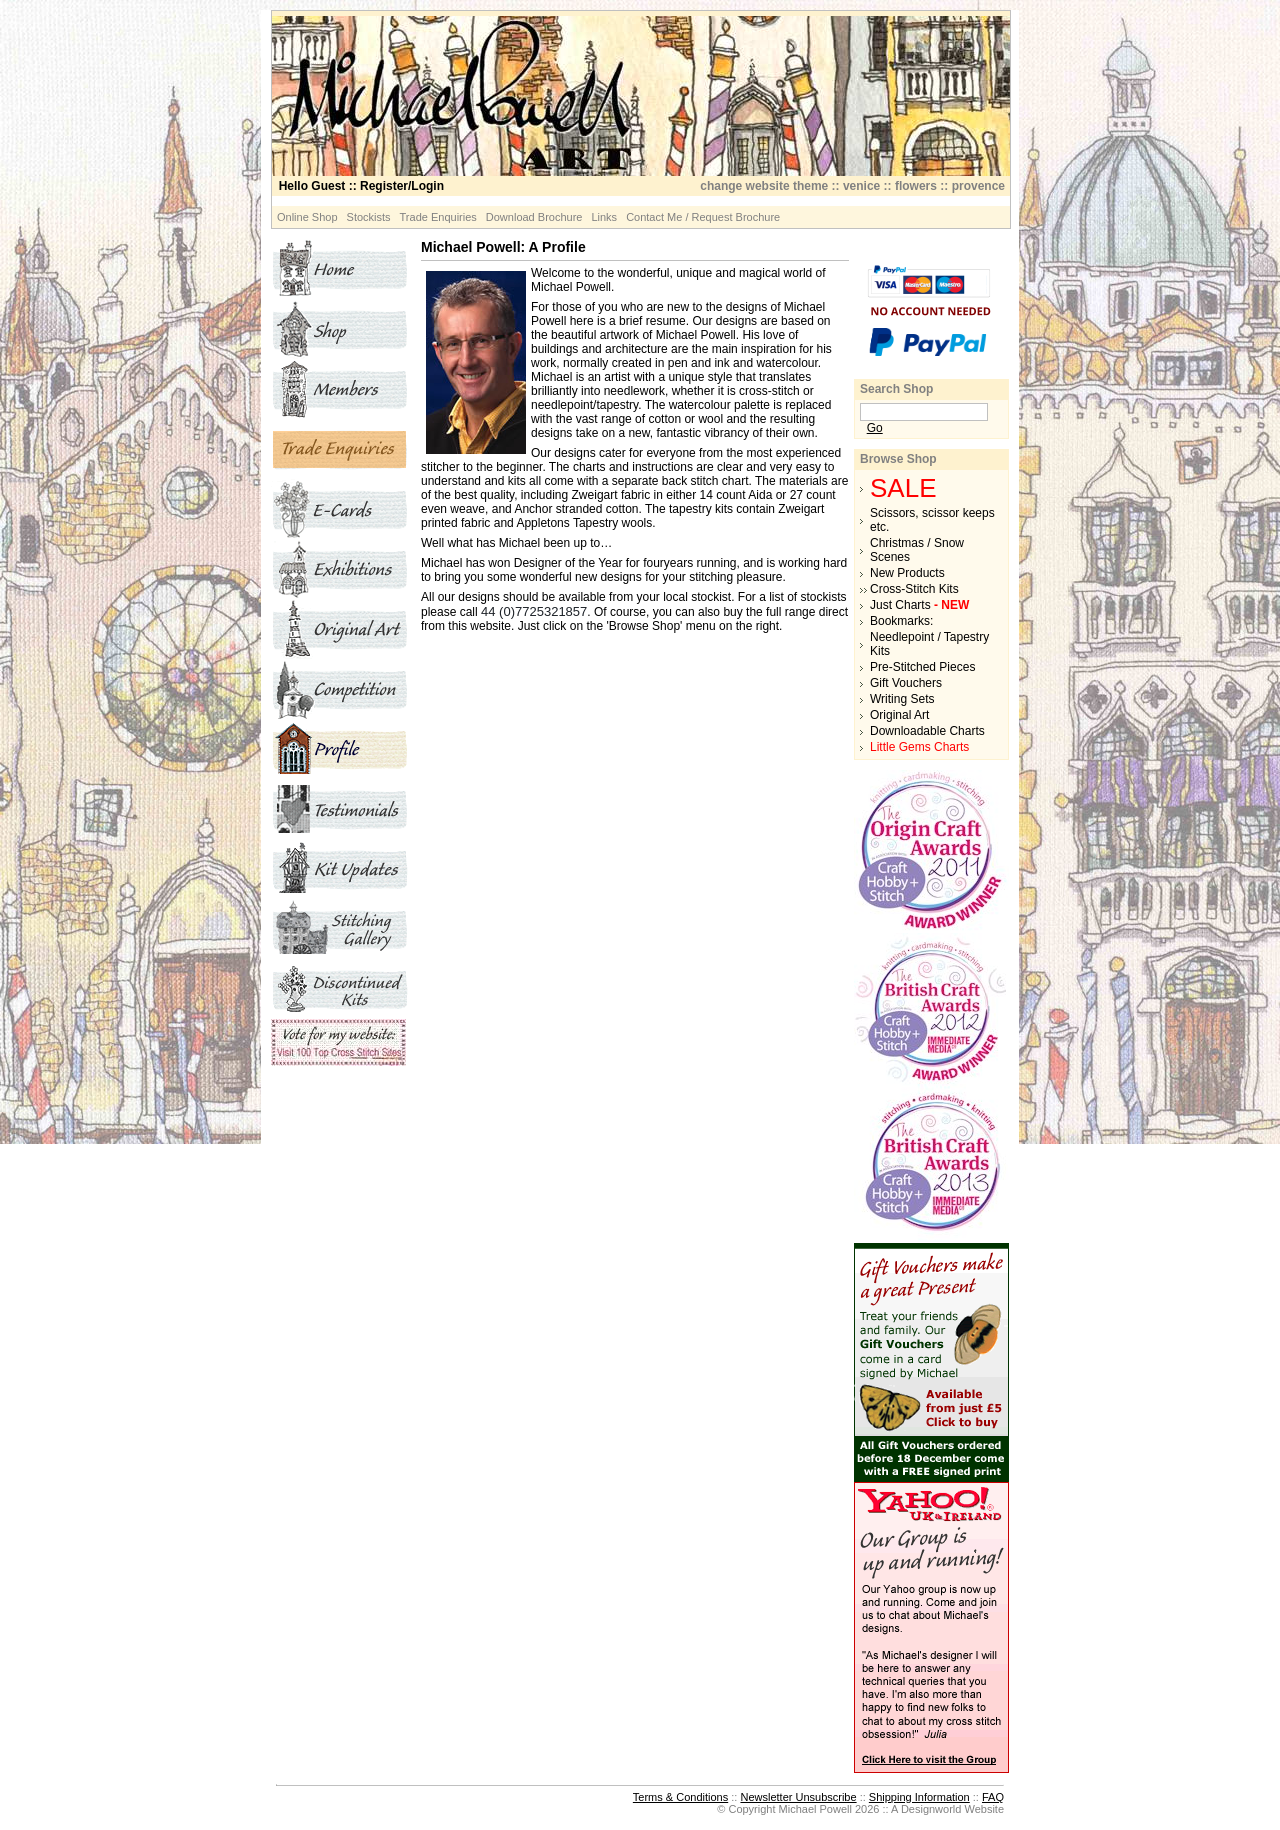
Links (604, 217)
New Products (907, 573)
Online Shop (307, 217)
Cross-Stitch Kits (914, 589)
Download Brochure (534, 217)
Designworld (931, 1809)
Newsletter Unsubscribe (798, 1797)
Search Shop (896, 389)
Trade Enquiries (438, 217)
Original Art (899, 715)
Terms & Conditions (680, 1797)
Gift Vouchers (906, 683)
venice (861, 186)
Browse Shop (898, 459)
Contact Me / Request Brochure (703, 217)
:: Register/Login (361, 186)
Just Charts (919, 605)
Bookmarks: (901, 621)
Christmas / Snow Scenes (917, 550)
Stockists (369, 217)
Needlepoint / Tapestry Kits (929, 644)
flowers (916, 186)
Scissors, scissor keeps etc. (932, 520)
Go (875, 428)
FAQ (993, 1797)
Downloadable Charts (927, 731)
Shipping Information (919, 1797)
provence (978, 186)
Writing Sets (902, 699)
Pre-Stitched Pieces (922, 667)
